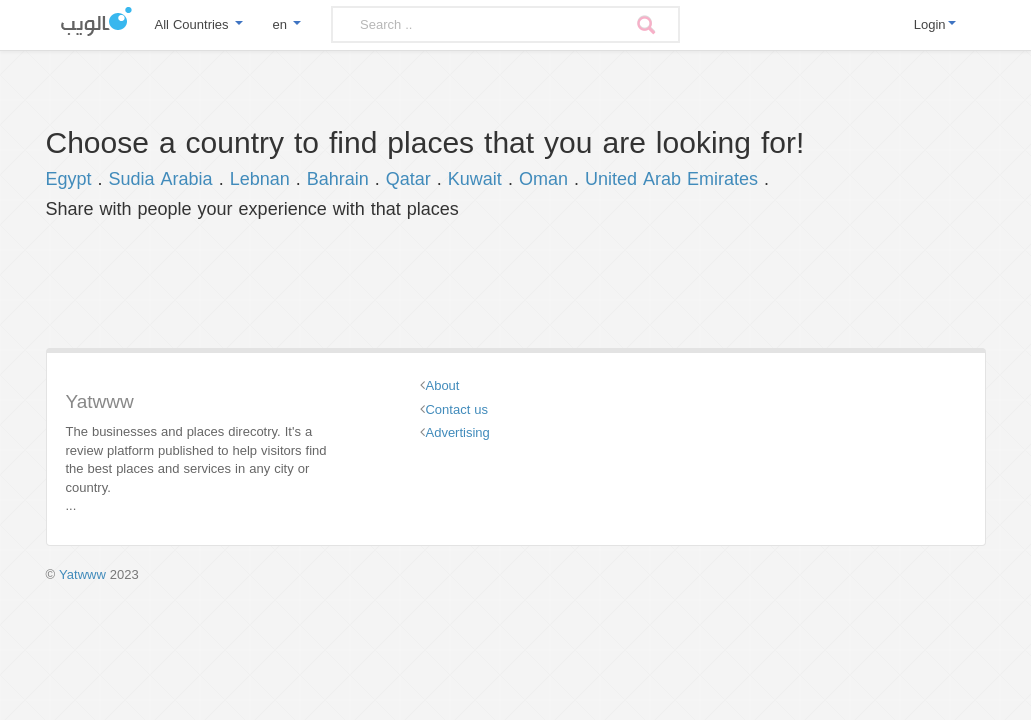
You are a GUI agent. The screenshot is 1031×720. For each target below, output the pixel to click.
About (442, 385)
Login (935, 24)
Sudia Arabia (161, 179)
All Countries (199, 24)
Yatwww (82, 574)
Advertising (457, 432)
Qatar (408, 179)
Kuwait (475, 179)
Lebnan (260, 179)
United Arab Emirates (671, 179)
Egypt (69, 179)
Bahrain (338, 179)
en (287, 24)
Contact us (456, 409)
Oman (543, 179)
